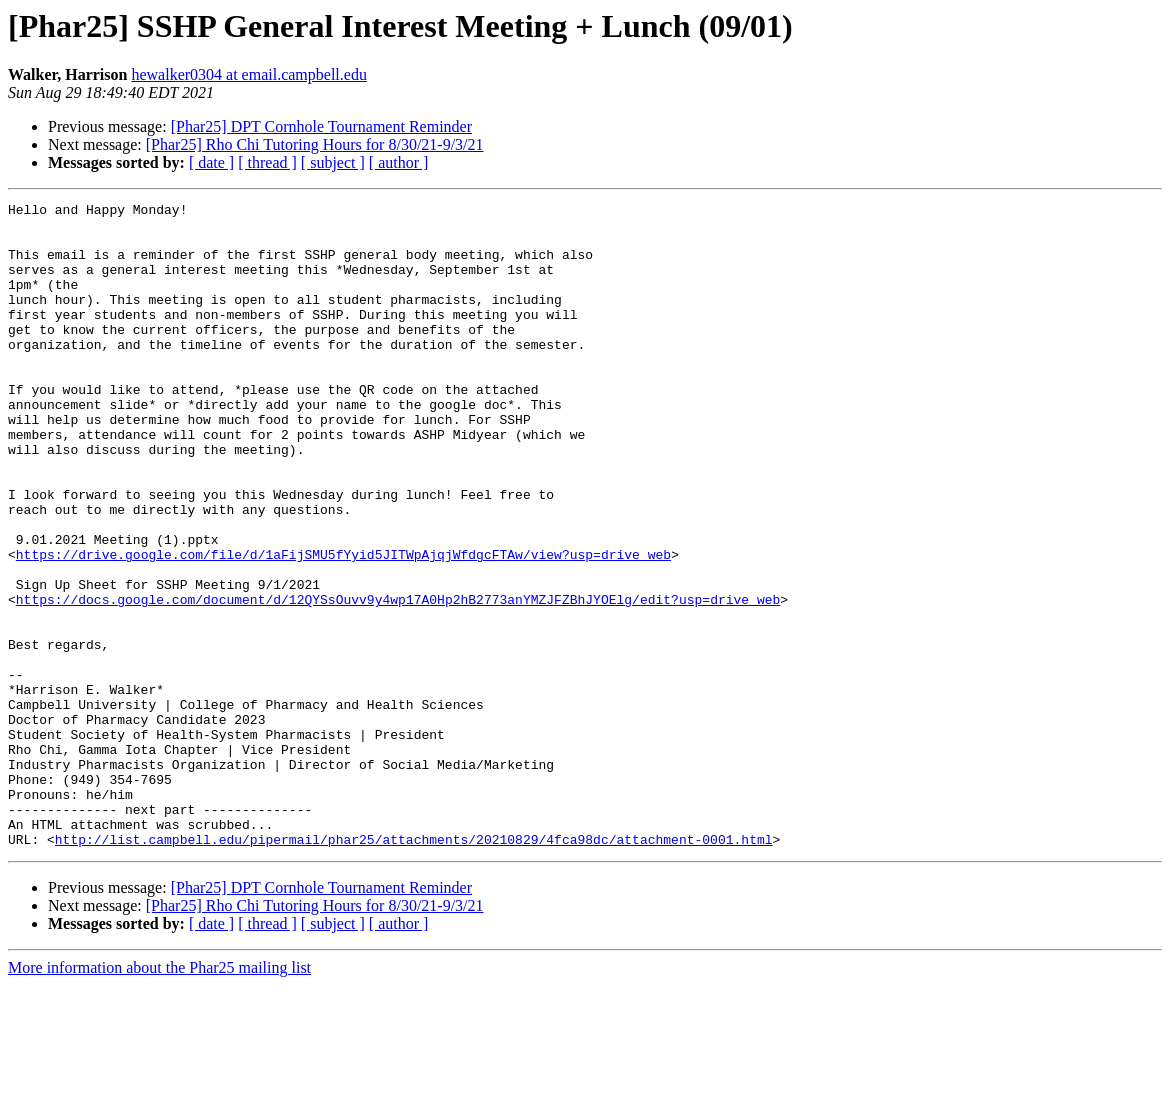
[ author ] (399, 162)
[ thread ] (267, 162)
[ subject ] (333, 162)
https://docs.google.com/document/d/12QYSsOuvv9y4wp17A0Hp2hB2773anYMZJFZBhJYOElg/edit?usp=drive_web (398, 680)
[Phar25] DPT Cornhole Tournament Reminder (321, 126)
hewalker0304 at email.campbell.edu (248, 74)
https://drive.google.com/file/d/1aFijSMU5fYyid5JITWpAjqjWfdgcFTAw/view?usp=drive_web (343, 626)
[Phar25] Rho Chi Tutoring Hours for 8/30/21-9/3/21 (315, 144)
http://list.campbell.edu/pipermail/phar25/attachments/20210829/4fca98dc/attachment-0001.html (414, 968)
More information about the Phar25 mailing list (159, 1096)
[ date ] (211, 162)
